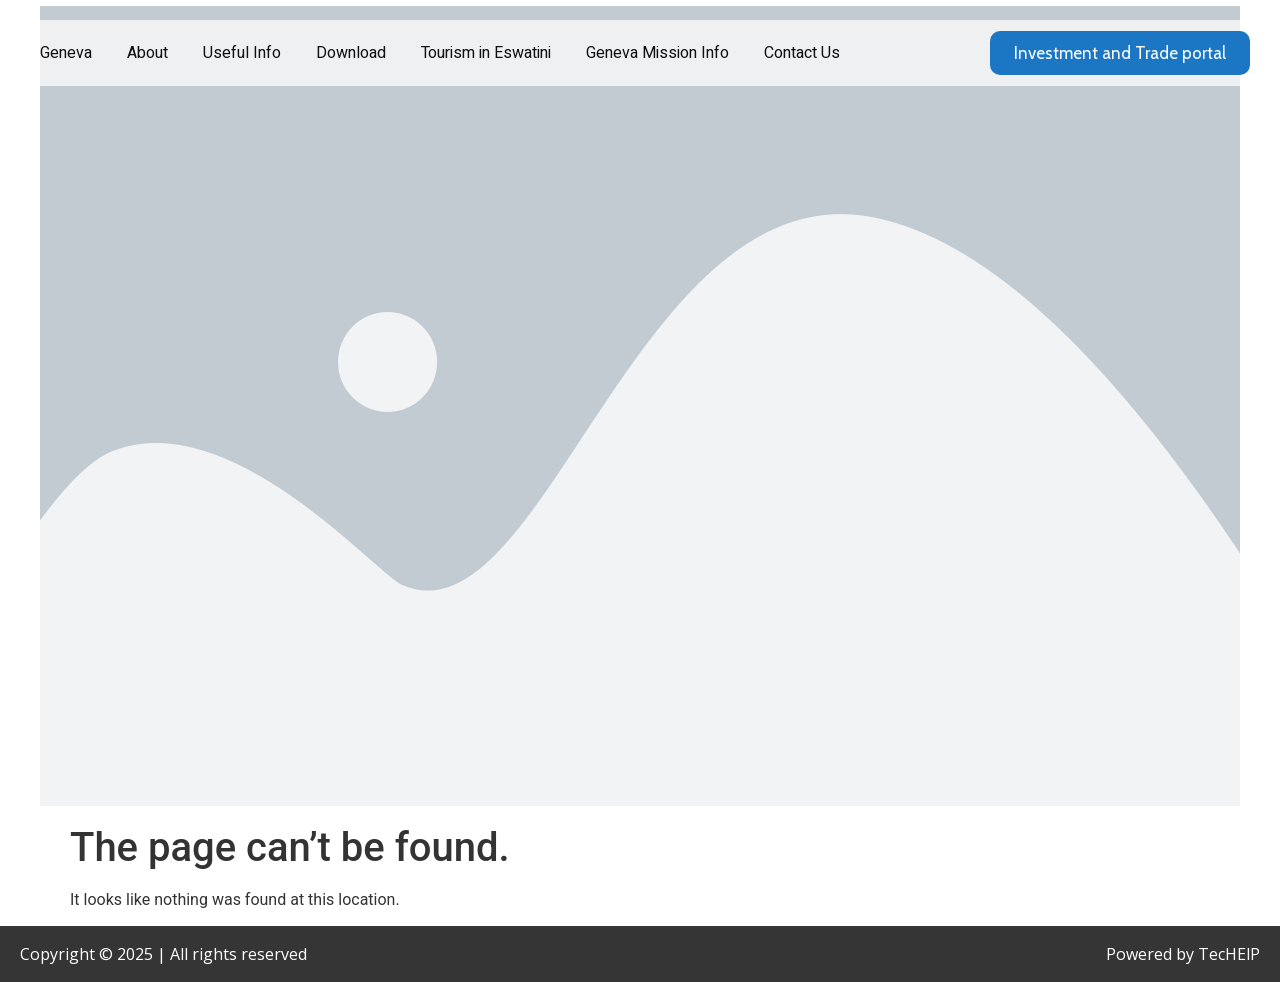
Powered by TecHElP (1183, 954)
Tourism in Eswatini (486, 53)
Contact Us (802, 53)
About (147, 53)
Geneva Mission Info (657, 53)
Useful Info (242, 53)
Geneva (66, 53)
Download (351, 53)
